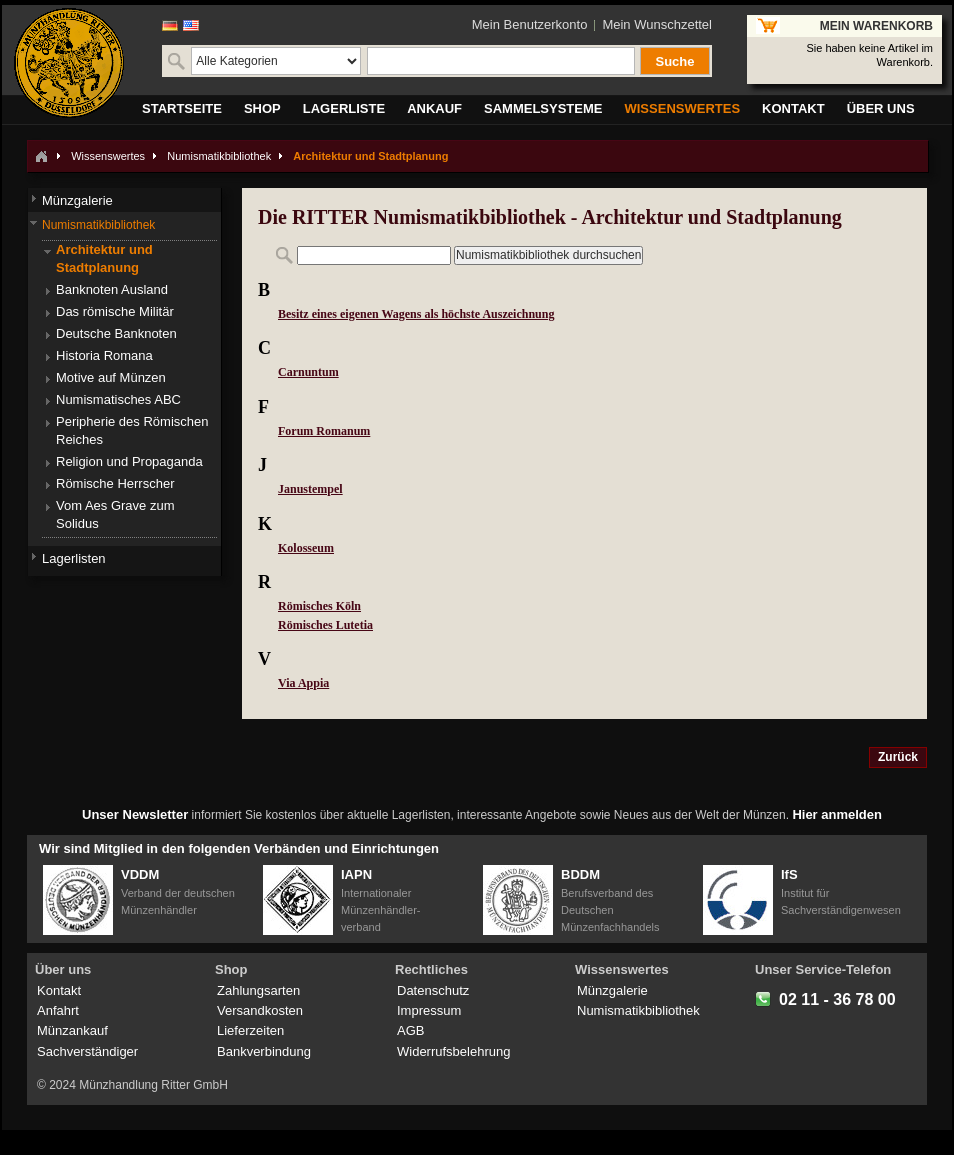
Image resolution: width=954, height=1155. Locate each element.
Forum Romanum (324, 431)
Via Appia (303, 683)
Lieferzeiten (250, 1030)
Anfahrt (58, 1010)
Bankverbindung (264, 1051)
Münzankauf (72, 1030)
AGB (410, 1030)
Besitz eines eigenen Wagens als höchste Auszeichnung (416, 314)
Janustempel (310, 489)
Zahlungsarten (258, 990)
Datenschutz (433, 990)
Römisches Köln (319, 606)
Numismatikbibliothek (219, 156)
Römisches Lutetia (325, 625)
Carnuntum (308, 372)
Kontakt (59, 990)
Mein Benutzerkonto (530, 24)
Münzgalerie (612, 990)
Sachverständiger (87, 1051)
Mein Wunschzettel (657, 24)
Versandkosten (260, 1010)
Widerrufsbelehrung (453, 1051)
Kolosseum (306, 548)
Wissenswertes (108, 156)
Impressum (429, 1010)
